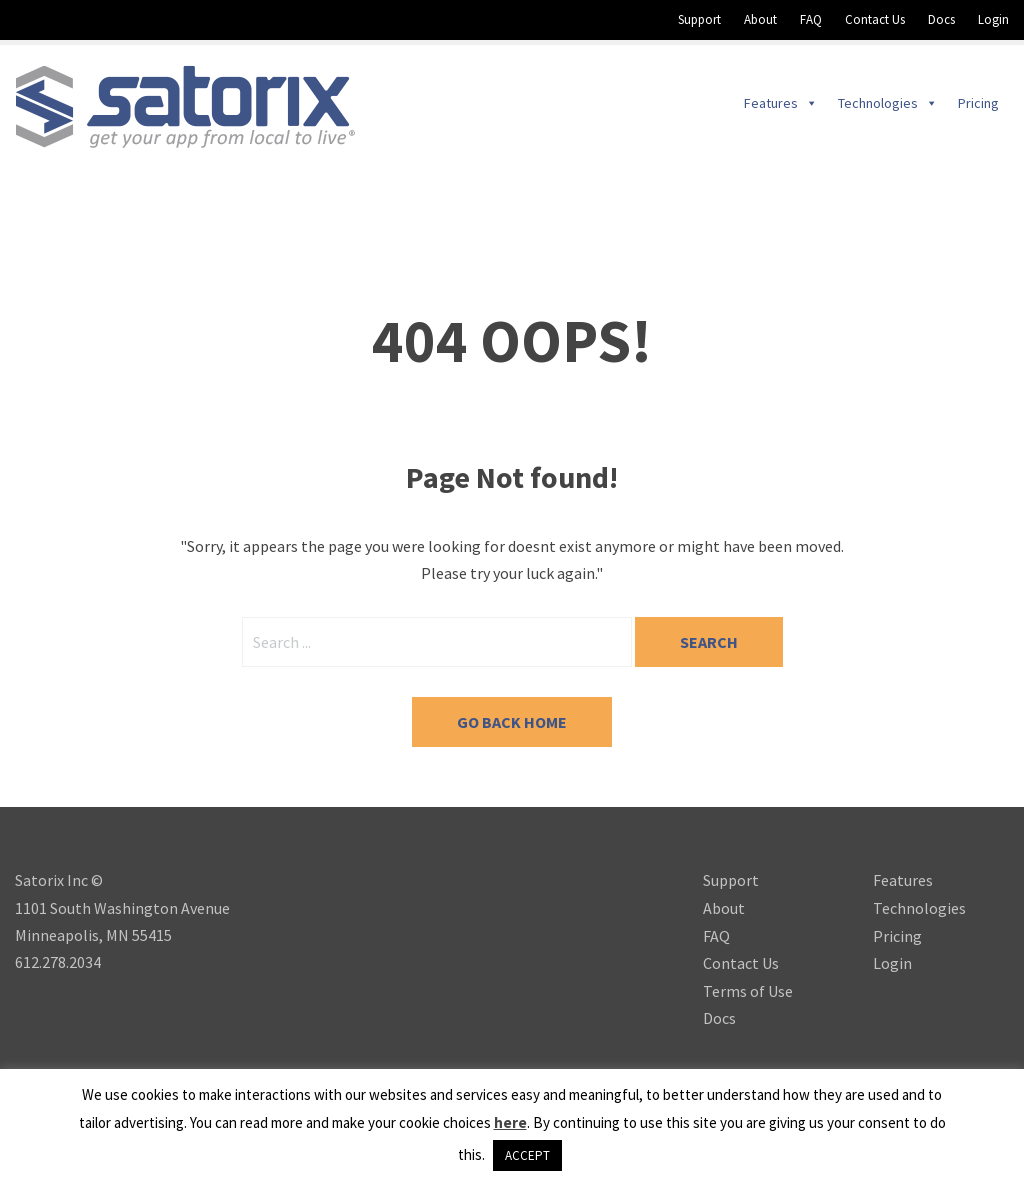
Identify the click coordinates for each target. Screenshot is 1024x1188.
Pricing (897, 936)
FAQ (811, 19)
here (510, 1122)
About (760, 19)
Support (699, 19)
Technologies (919, 908)
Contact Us (875, 19)
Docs (941, 19)
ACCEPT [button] (527, 1155)
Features (903, 880)
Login (993, 19)
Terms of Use (748, 991)
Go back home (512, 722)
